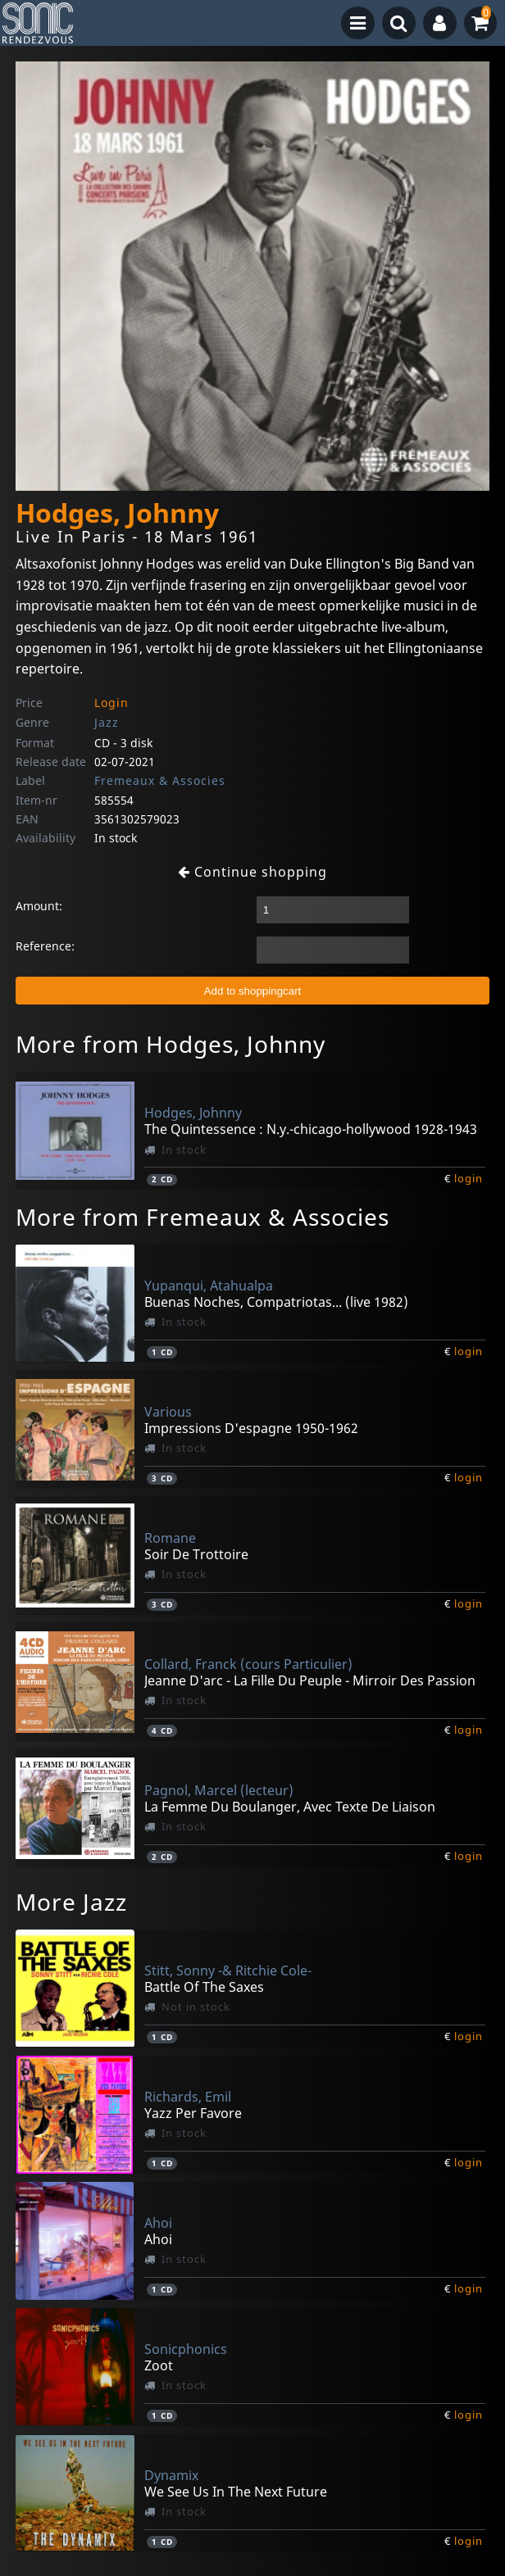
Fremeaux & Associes (159, 780)
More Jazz (71, 1901)
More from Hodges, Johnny (170, 1043)
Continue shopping (252, 872)
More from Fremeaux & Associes (202, 1216)
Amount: (39, 906)
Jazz (106, 722)
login (468, 1178)
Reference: (45, 946)
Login (111, 702)
